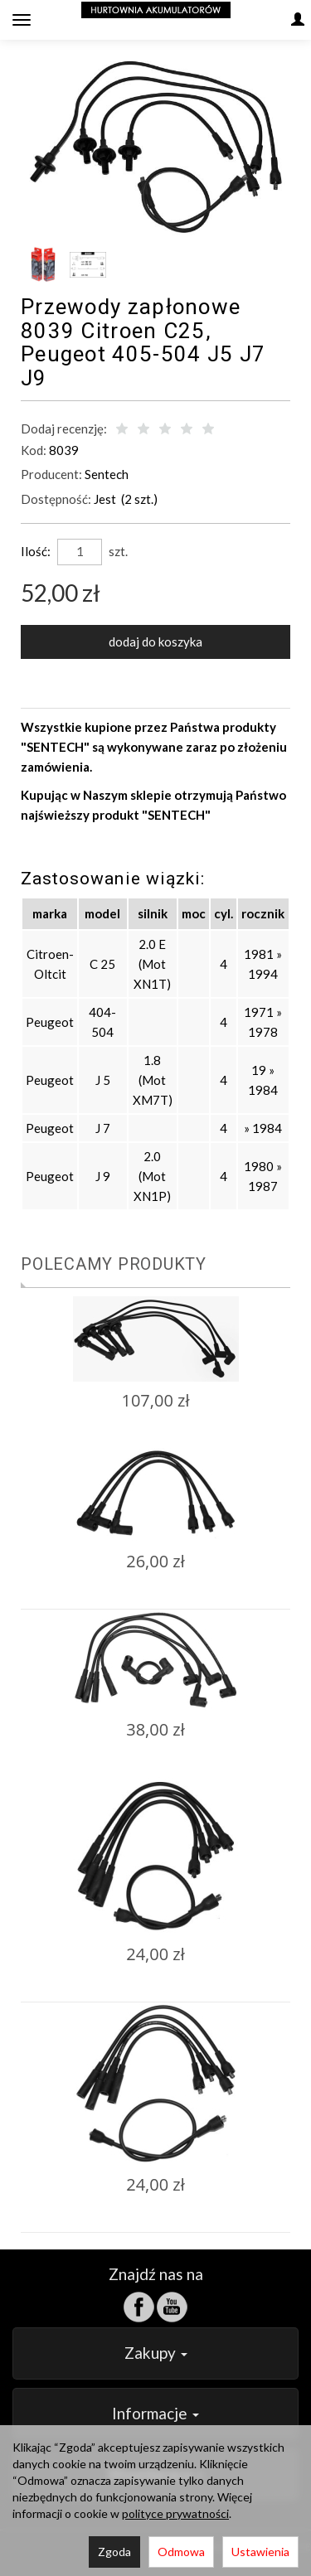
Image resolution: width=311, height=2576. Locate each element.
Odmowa (181, 2552)
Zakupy (155, 2352)
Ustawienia (260, 2552)
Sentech (107, 474)
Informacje (155, 2413)
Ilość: (36, 551)
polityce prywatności (175, 2513)
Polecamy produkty (114, 1264)
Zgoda (114, 2552)
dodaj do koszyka (155, 641)
